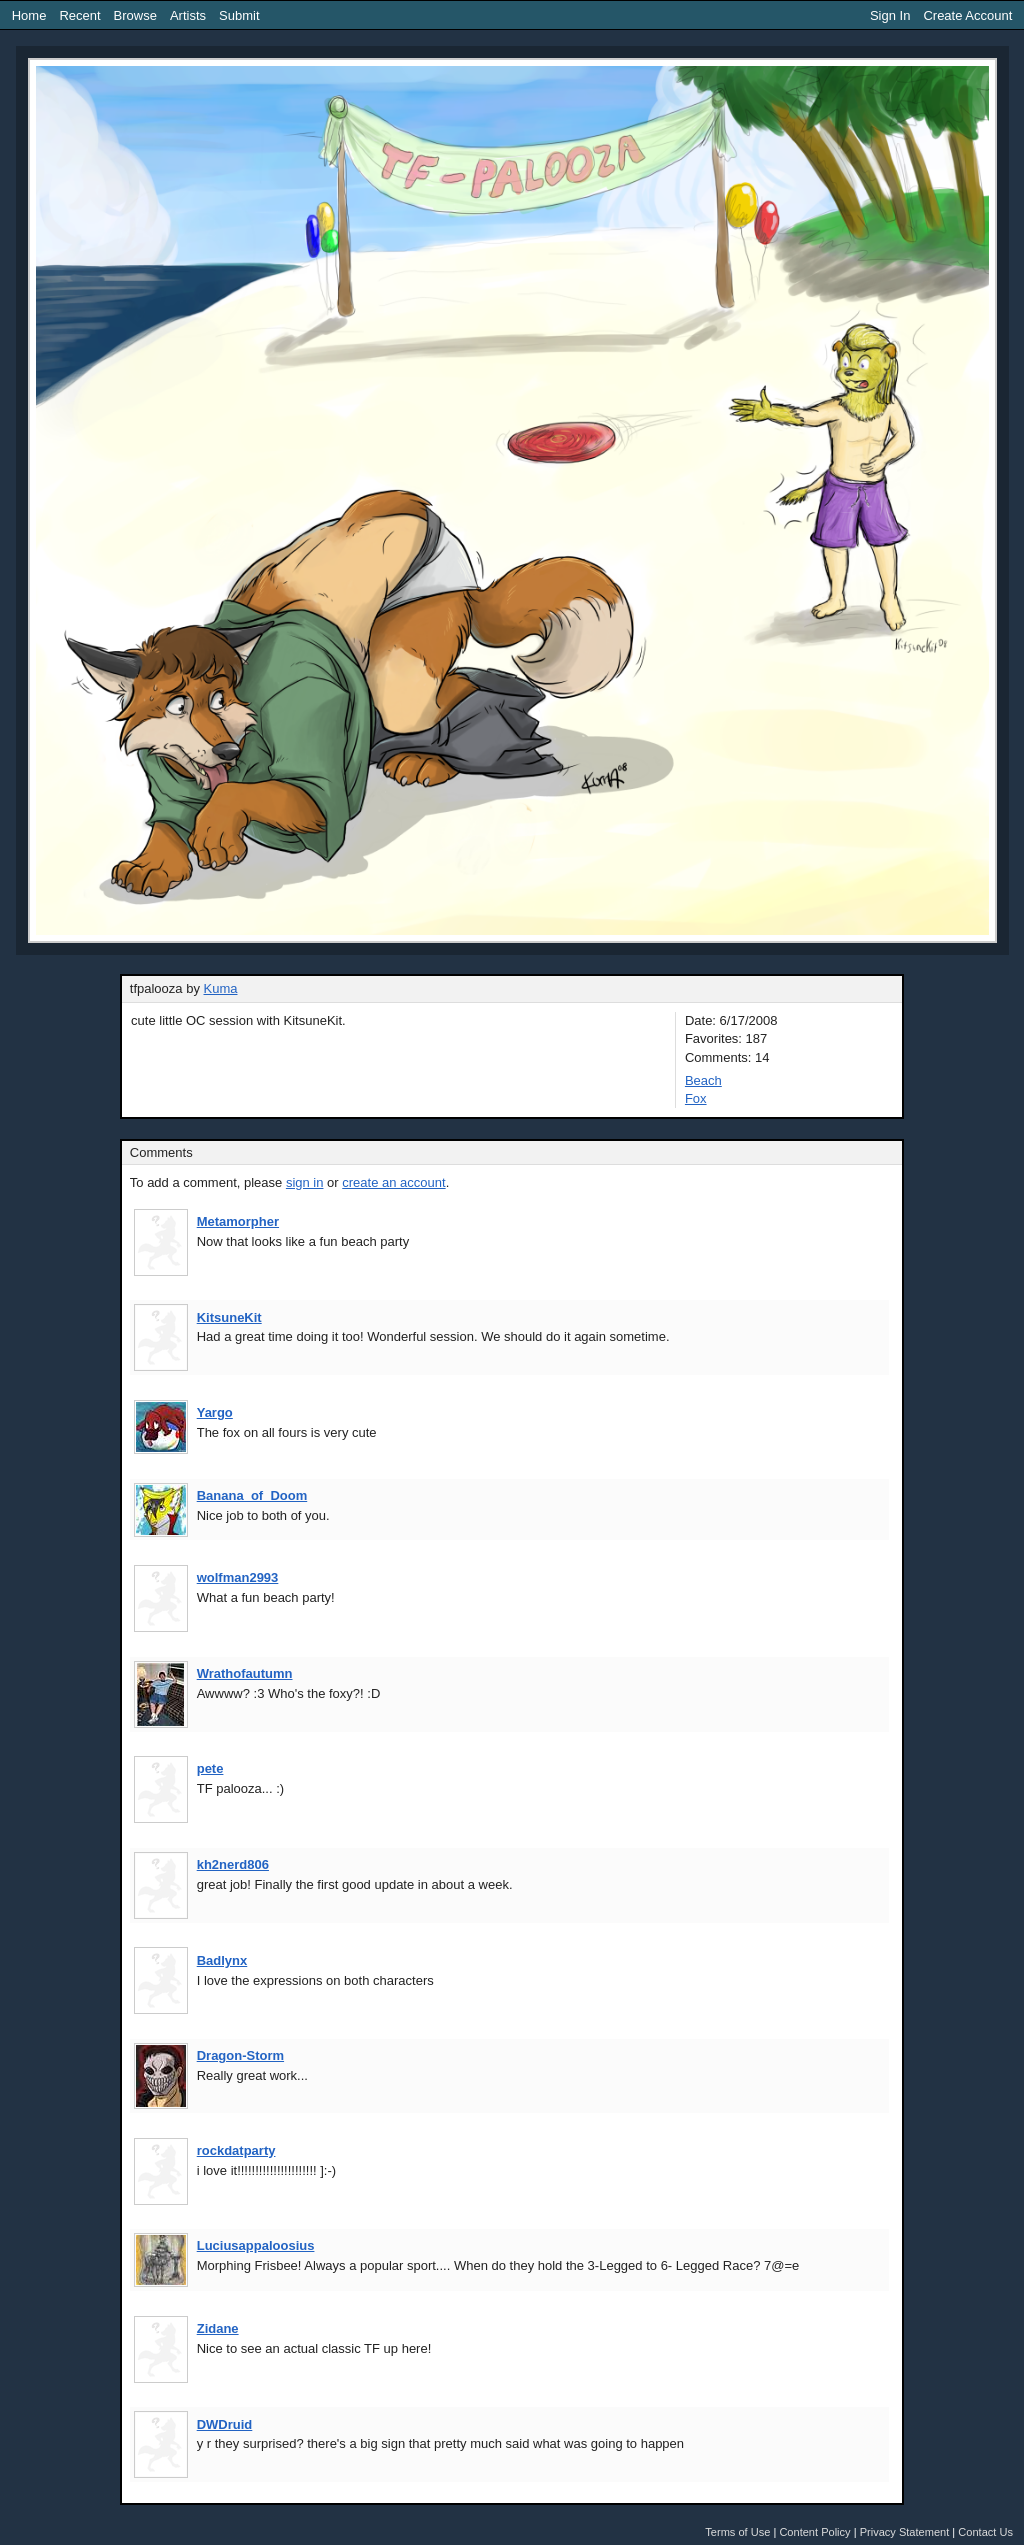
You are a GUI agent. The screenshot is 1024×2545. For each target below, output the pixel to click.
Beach (703, 1080)
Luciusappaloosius (256, 2245)
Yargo (215, 1412)
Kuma (221, 988)
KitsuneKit (229, 1317)
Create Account (967, 15)
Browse (135, 15)
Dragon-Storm (240, 2055)
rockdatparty (236, 2150)
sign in (305, 1182)
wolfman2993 (238, 1577)
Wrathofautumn (245, 1673)
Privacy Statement (905, 2532)
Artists (188, 15)
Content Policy (814, 2532)
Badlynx (222, 1960)
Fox (696, 1098)
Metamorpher (238, 1221)
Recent (79, 15)
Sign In (890, 15)
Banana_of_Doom (252, 1495)
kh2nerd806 (233, 1864)
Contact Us (985, 2532)
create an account (393, 1182)
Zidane (218, 2328)
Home (29, 15)
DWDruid (225, 2424)
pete (210, 1768)
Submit (239, 15)
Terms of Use (737, 2532)
